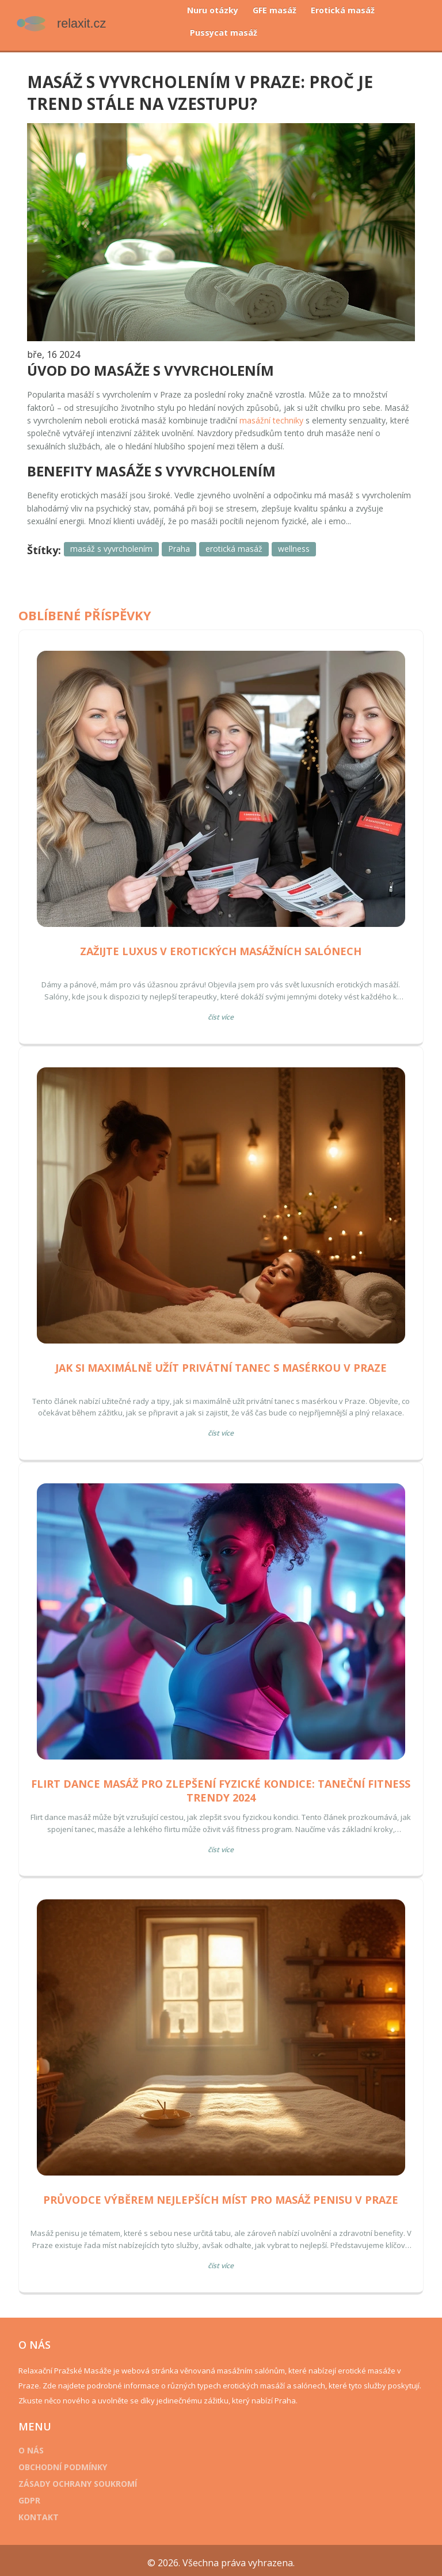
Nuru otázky (212, 10)
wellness (297, 544)
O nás (34, 2446)
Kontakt (42, 2513)
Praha (182, 544)
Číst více (221, 1013)
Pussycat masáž (223, 32)
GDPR (33, 2496)
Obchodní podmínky (66, 2462)
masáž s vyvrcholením (115, 544)
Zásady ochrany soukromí (81, 2479)
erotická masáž (237, 544)
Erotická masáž (343, 10)
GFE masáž (274, 10)
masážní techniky (302, 416)
